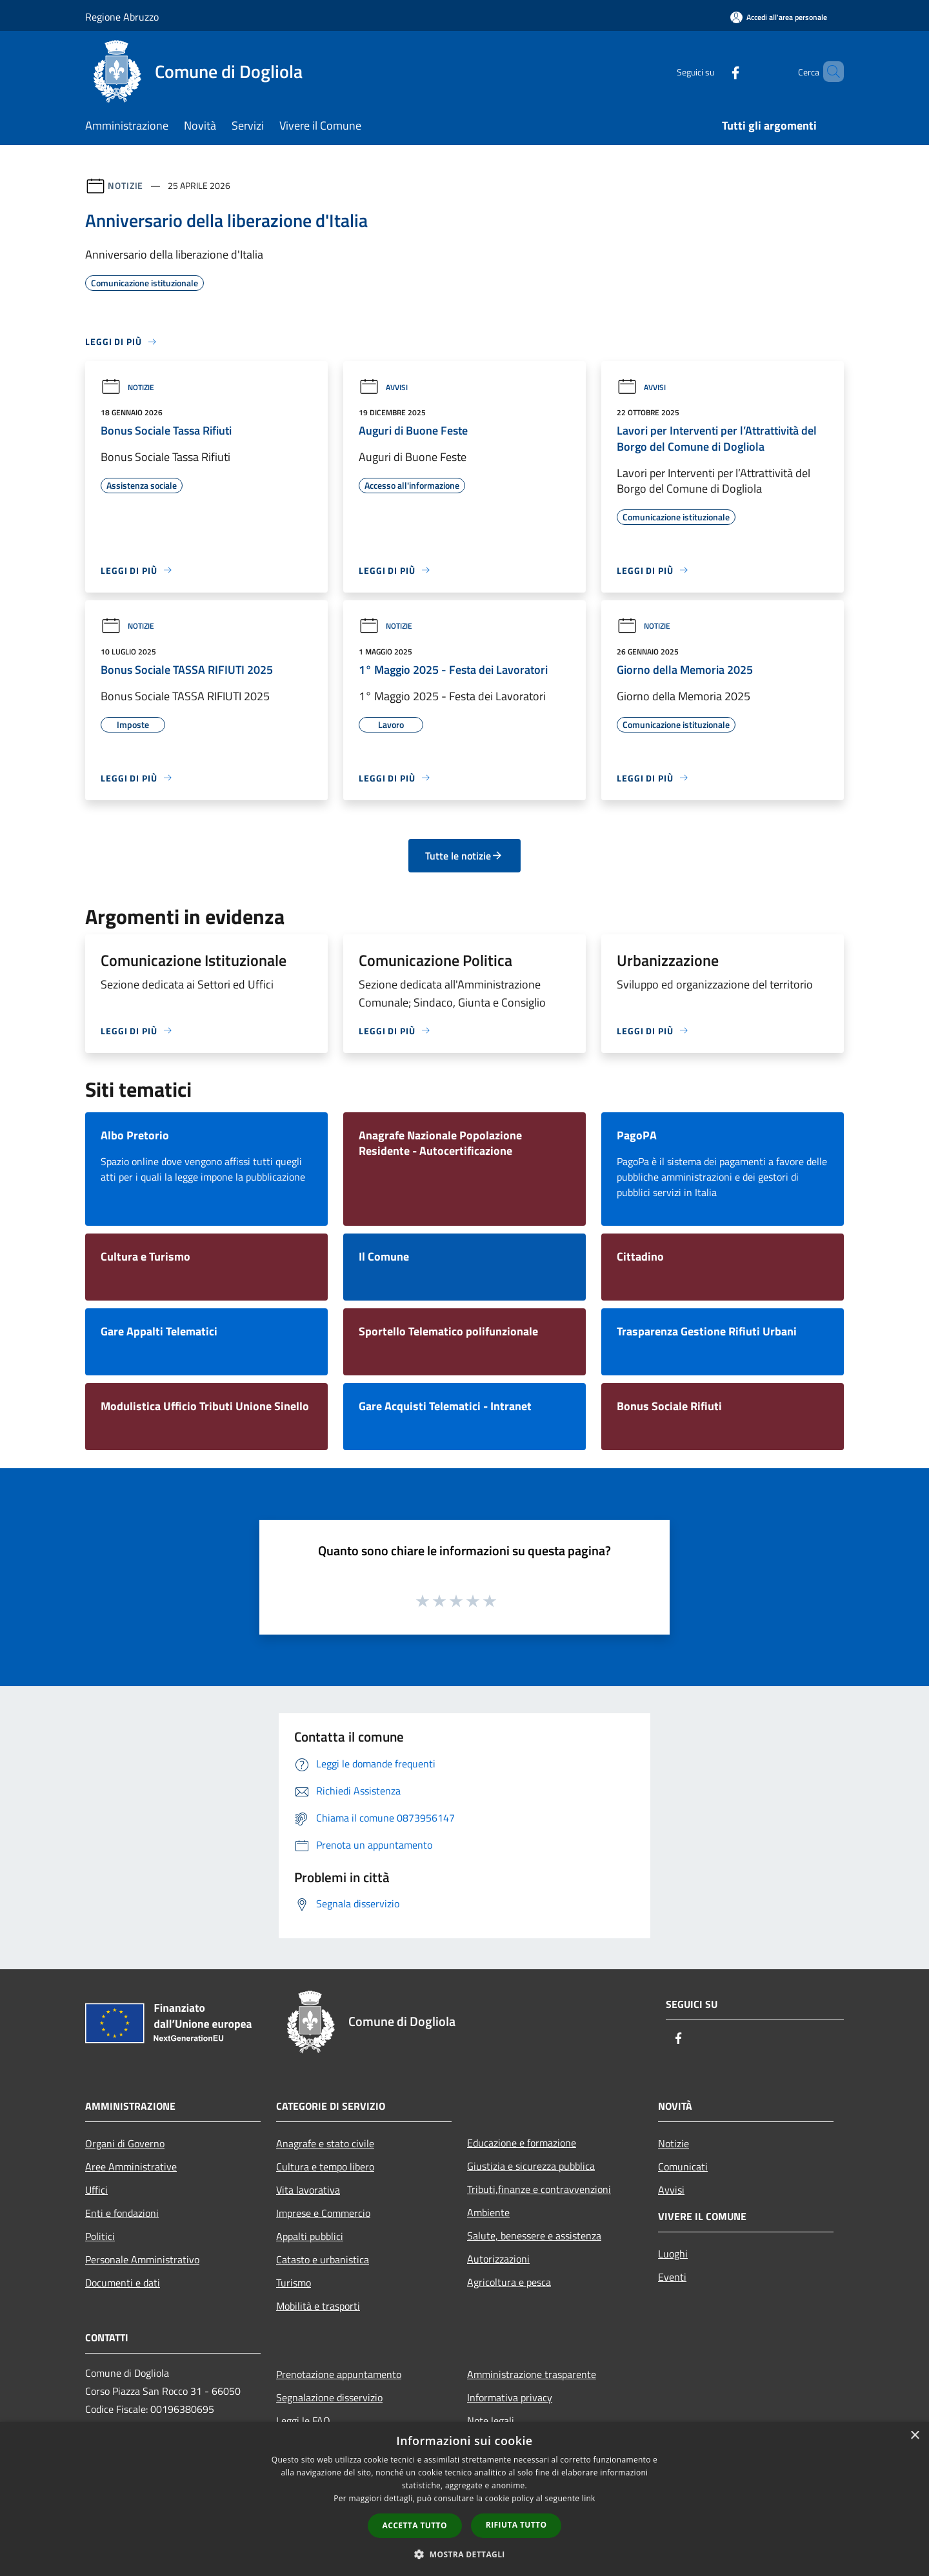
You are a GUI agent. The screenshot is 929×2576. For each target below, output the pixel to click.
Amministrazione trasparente (531, 2374)
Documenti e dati (122, 2282)
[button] (464, 2554)
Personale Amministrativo (142, 2259)
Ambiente (488, 2212)
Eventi (672, 2277)
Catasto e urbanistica (322, 2259)
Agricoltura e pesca (509, 2282)
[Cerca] (828, 71)
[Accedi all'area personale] (779, 17)
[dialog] (464, 2499)
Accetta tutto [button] (415, 2525)
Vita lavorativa (308, 2189)
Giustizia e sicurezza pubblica (531, 2166)
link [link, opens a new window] (588, 2498)
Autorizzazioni (498, 2258)
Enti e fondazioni (122, 2213)
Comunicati (683, 2166)
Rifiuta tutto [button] (516, 2524)
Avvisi (383, 387)
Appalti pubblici (309, 2236)
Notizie (125, 185)
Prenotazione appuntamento (338, 2374)
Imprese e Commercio (323, 2213)
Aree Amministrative (131, 2166)
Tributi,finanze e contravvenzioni (539, 2189)
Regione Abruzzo (122, 17)
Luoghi (673, 2253)
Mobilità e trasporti (318, 2306)
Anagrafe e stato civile (325, 2143)
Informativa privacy (509, 2397)
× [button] (914, 2436)
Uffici (96, 2189)
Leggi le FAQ (303, 2420)
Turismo (293, 2282)
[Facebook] (713, 71)
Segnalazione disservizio (329, 2397)
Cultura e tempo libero (325, 2166)
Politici (100, 2236)
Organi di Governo (125, 2143)
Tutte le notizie (464, 855)
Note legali (490, 2420)
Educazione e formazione (521, 2142)
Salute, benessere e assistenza (534, 2235)
